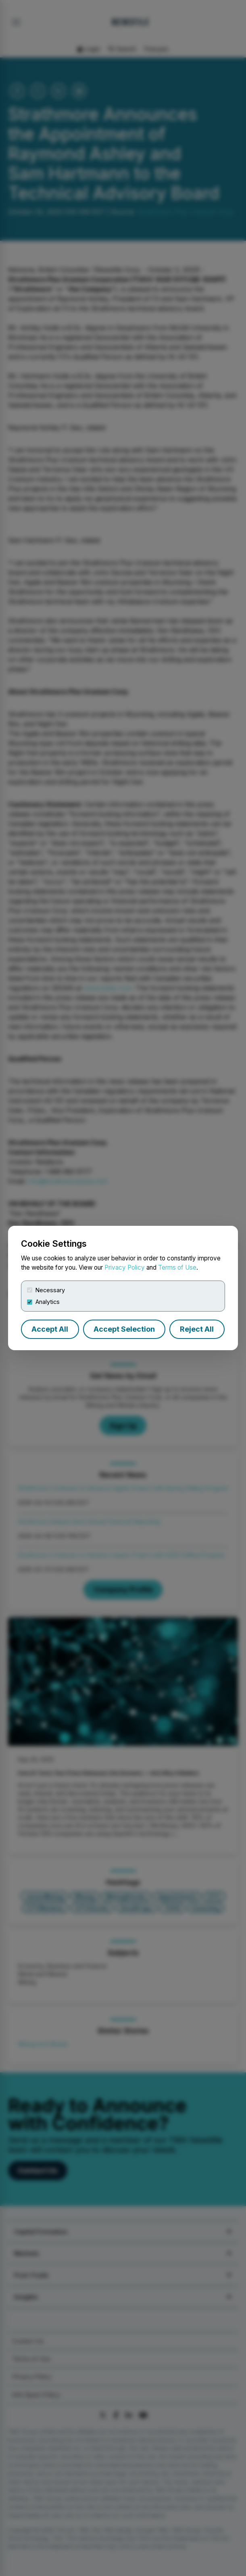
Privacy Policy (124, 1267)
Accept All (49, 1329)
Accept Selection (124, 1329)
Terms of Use (177, 1267)
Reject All (197, 1329)
